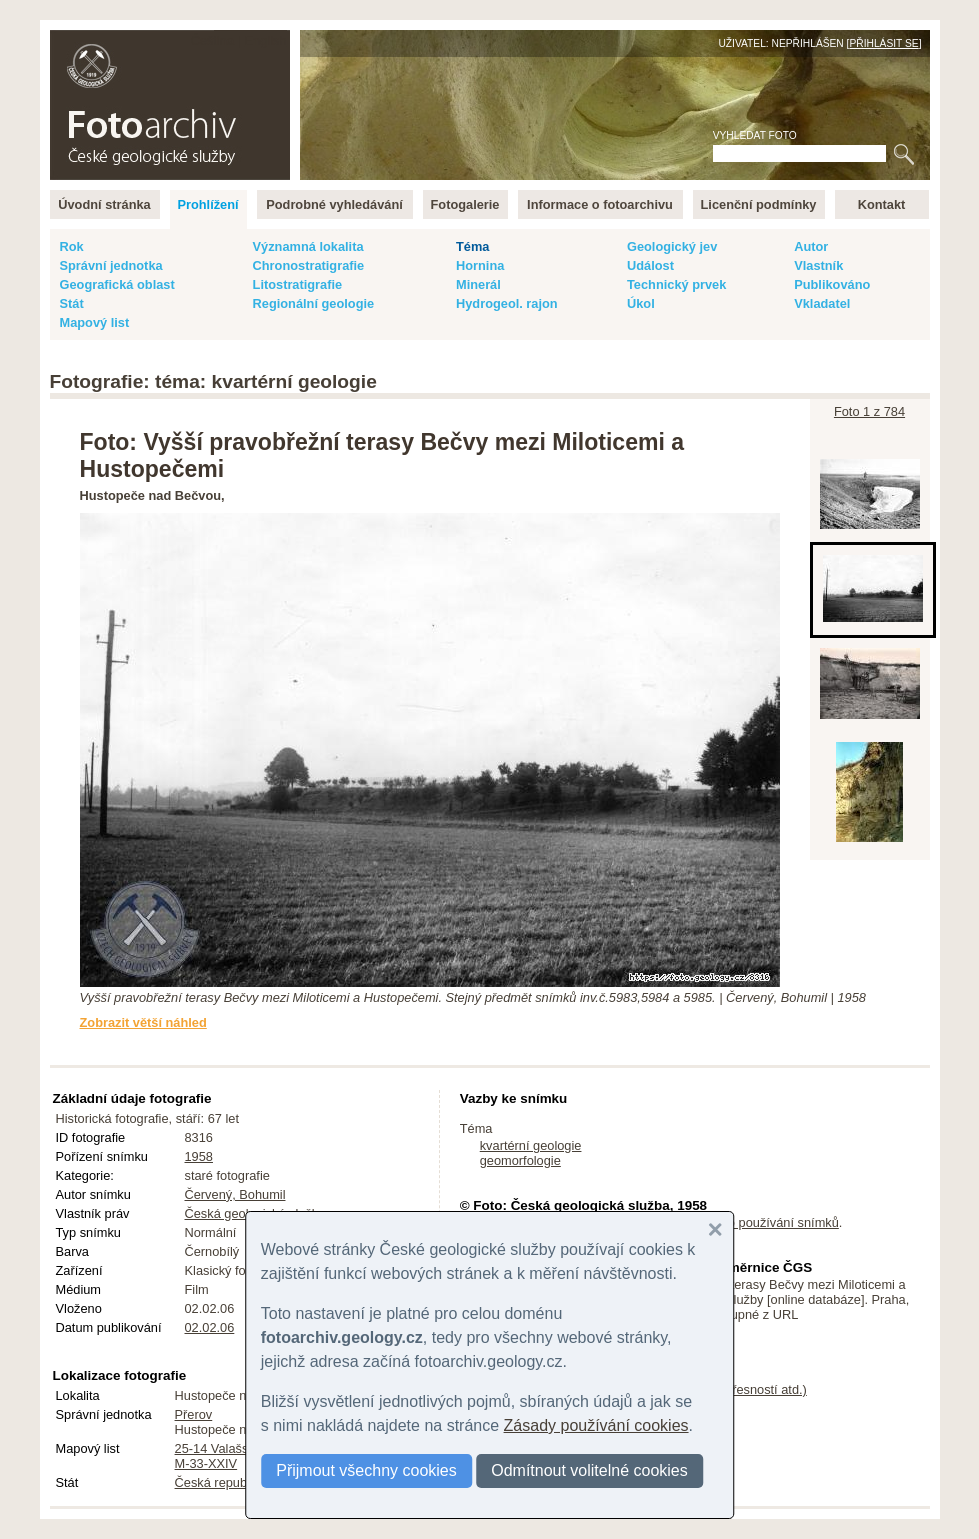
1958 (199, 1156)
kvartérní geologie (531, 1145)
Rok (72, 246)
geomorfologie (520, 1160)
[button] (715, 1230)
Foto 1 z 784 (869, 411)
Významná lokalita (308, 246)
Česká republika (221, 1482)
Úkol (641, 303)
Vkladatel (822, 303)
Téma (472, 246)
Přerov (194, 1414)
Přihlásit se (883, 43)
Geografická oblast (117, 284)
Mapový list (95, 322)
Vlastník (818, 265)
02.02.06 (210, 1327)
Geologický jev (672, 246)
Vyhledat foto (755, 135)
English (266, 40)
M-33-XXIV (206, 1463)
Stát (72, 303)
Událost (650, 265)
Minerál (478, 284)
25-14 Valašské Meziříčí (243, 1448)
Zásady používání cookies (596, 1425)
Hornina (480, 265)
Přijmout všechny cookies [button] (366, 1470)
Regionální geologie (314, 303)
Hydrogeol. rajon (507, 303)
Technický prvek (676, 284)
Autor (811, 246)
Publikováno (832, 284)
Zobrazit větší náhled (143, 1022)
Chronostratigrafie (309, 265)
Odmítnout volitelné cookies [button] (589, 1470)
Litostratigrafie (298, 284)
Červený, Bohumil (235, 1194)
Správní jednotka (111, 265)
